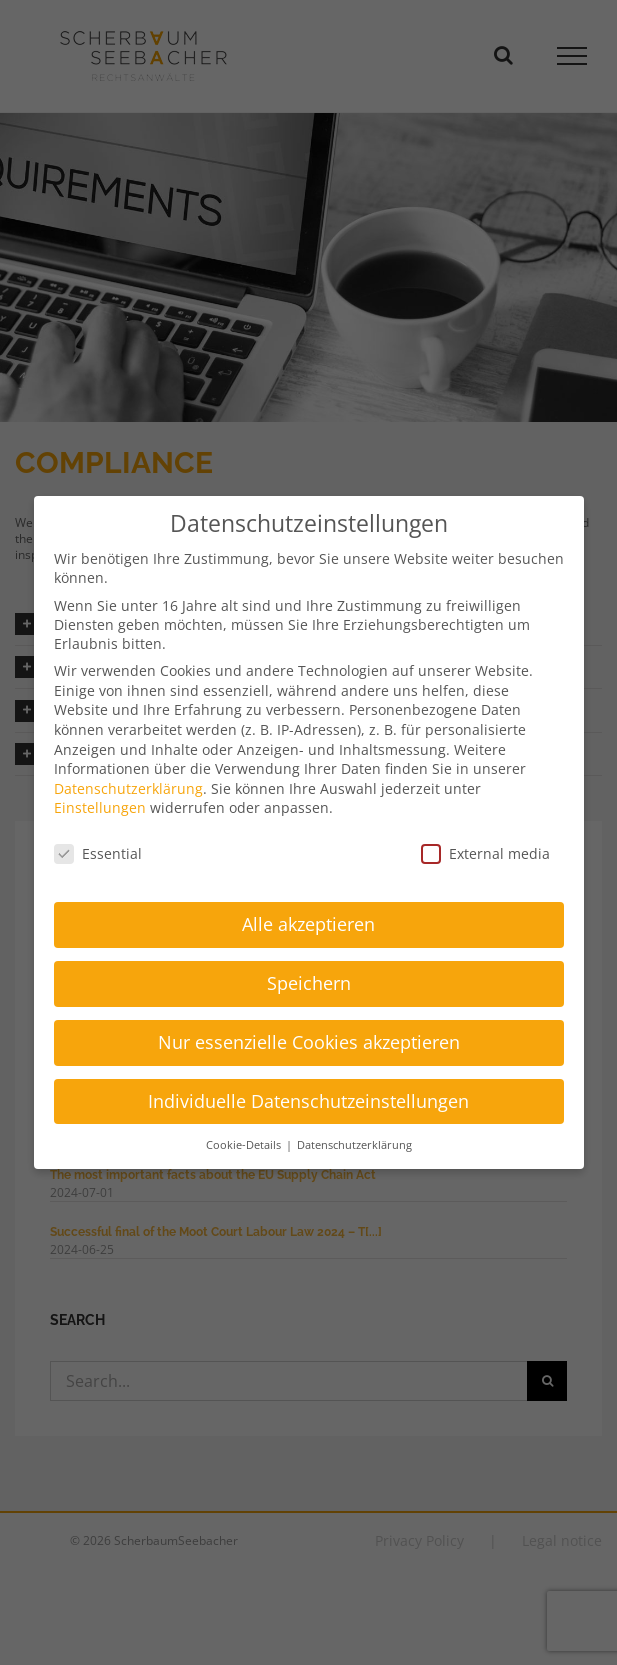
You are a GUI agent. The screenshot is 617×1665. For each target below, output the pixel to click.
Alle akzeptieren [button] (308, 924)
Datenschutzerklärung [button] (354, 1145)
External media (485, 853)
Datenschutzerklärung (128, 788)
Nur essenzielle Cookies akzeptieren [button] (309, 1042)
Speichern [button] (309, 983)
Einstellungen (100, 807)
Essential (98, 853)
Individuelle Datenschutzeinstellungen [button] (308, 1101)
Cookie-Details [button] (245, 1145)
